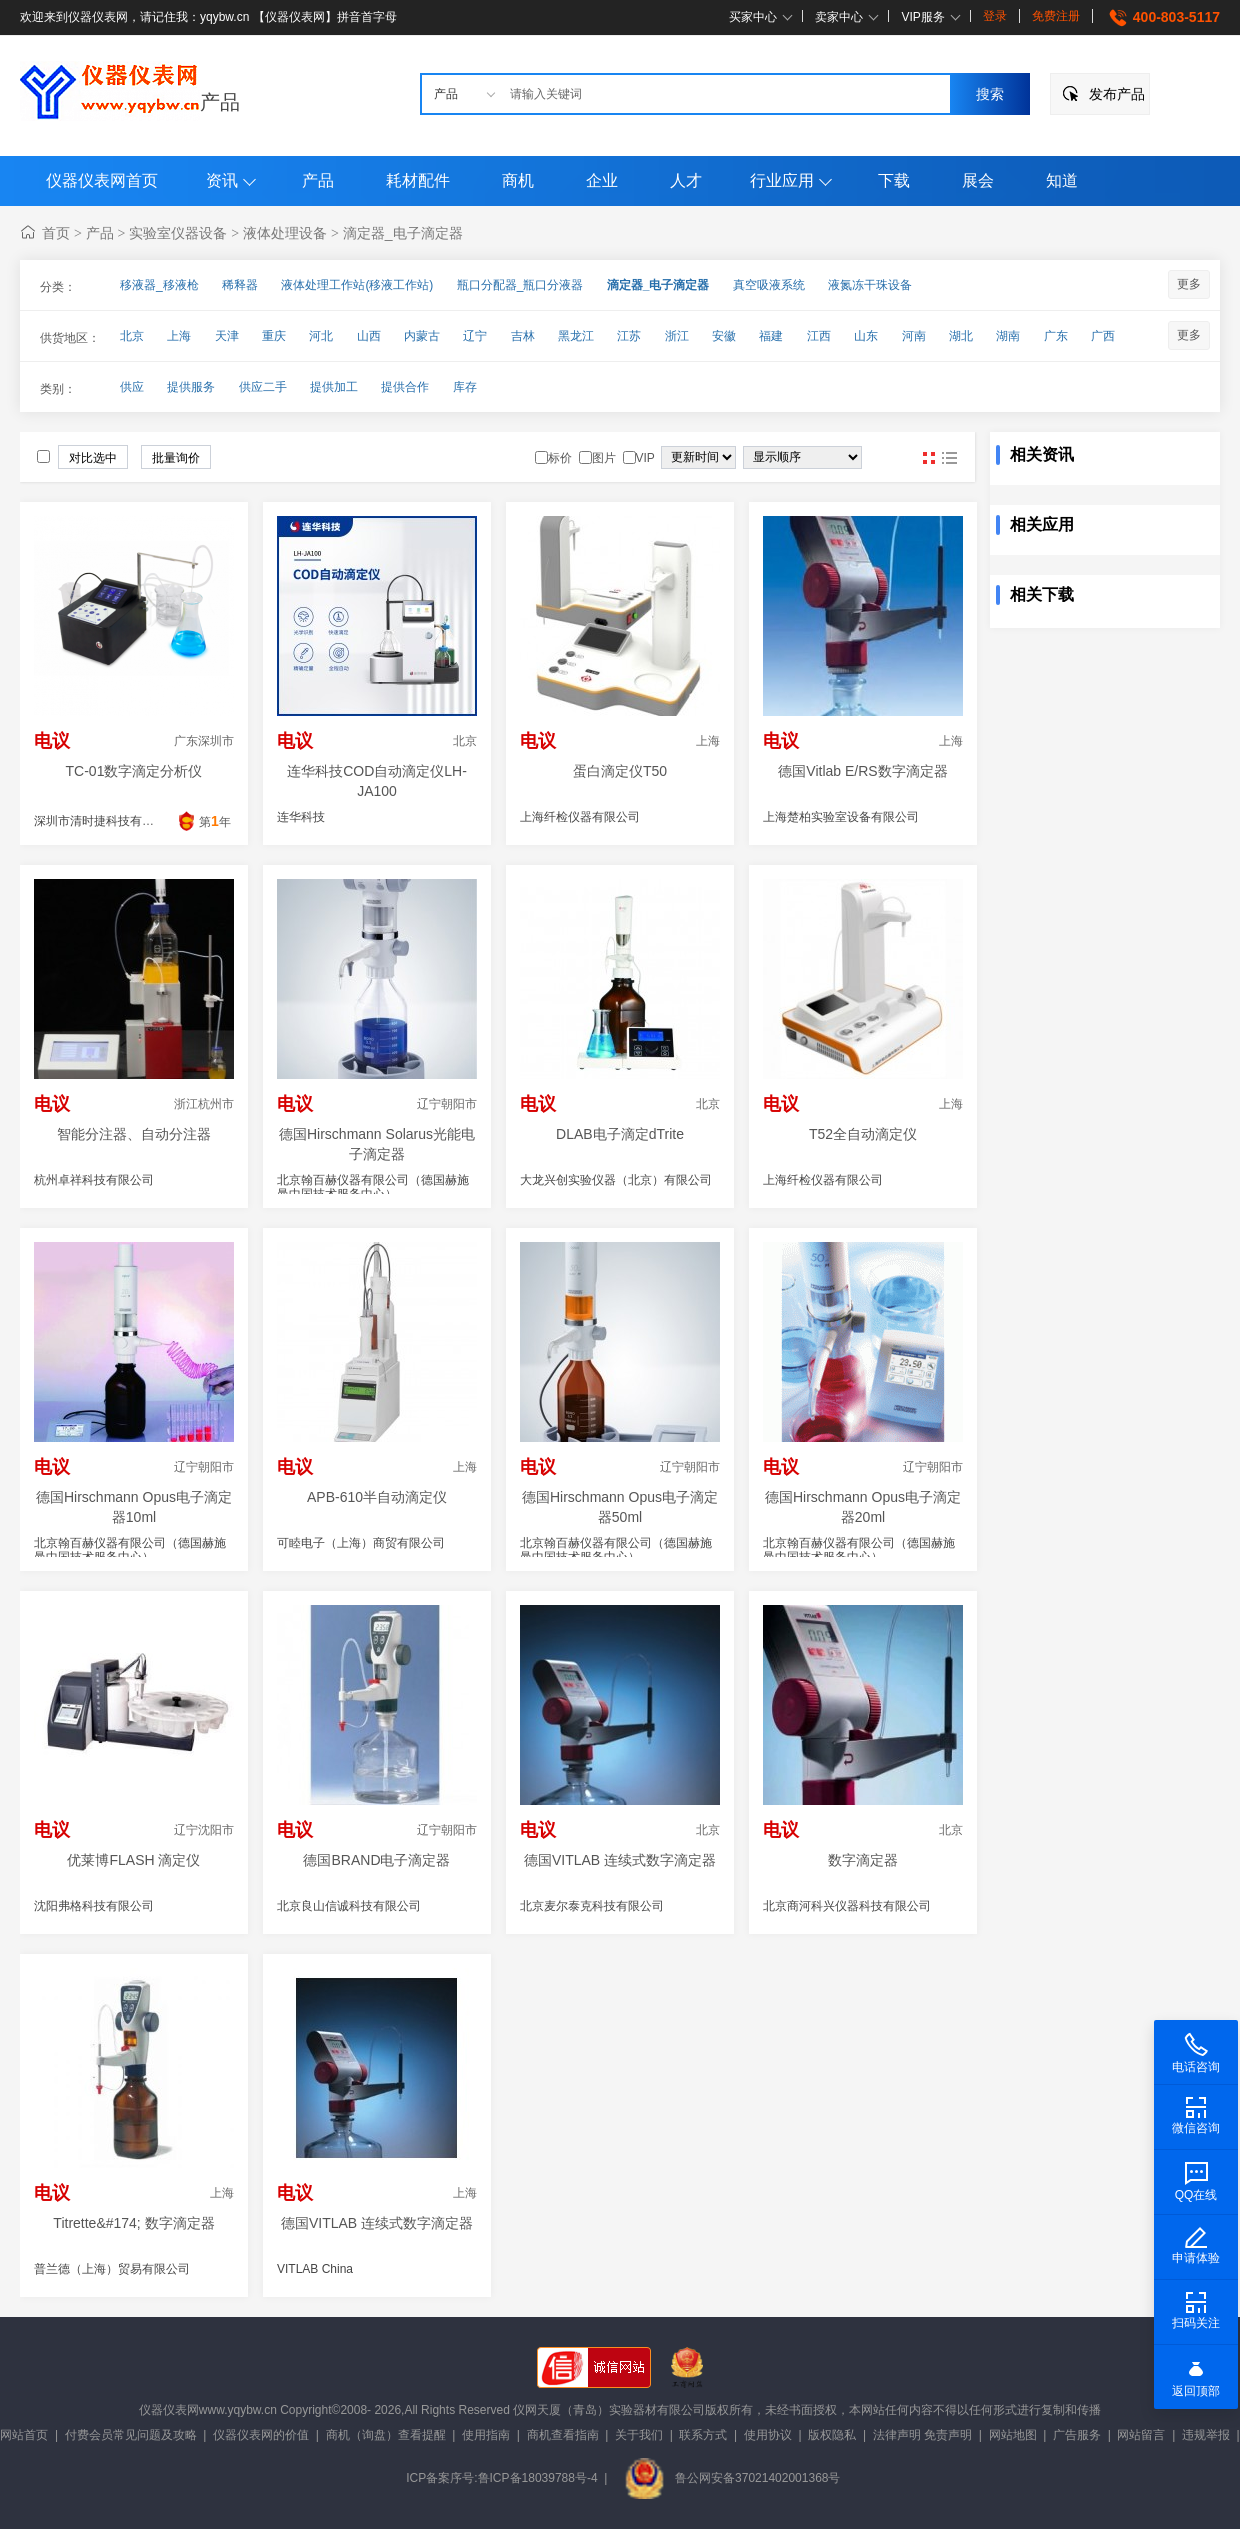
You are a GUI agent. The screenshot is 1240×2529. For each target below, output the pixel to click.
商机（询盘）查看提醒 (386, 2435)
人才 (686, 180)
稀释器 (240, 285)
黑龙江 (576, 336)
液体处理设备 (285, 233)
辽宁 (475, 336)
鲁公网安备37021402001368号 (732, 2478)
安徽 (724, 336)
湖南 (1008, 336)
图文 (949, 458)
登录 (995, 16)
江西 (819, 336)
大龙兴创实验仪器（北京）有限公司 (616, 1180)
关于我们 (639, 2435)
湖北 (961, 336)
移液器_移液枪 (159, 285)
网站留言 (1141, 2435)
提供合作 (405, 387)
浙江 (677, 336)
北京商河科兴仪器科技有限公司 (847, 1906)
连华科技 (301, 817)
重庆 (274, 336)
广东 (1056, 336)
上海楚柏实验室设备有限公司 (841, 817)
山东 (866, 336)
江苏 (629, 336)
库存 (465, 387)
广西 (1103, 336)
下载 (894, 180)
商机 (518, 180)
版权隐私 (832, 2435)
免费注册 (1056, 16)
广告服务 (1077, 2435)
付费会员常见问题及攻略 (131, 2435)
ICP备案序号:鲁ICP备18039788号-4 (501, 2478)
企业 (602, 180)
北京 (132, 336)
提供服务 (191, 387)
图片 (929, 458)
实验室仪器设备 (178, 233)
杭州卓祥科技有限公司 (94, 1180)
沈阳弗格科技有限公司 (94, 1906)
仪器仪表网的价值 (261, 2435)
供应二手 (263, 387)
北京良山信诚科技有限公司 (349, 1906)
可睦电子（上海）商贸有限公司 (361, 1543)
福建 (771, 336)
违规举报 (1206, 2435)
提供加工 (334, 387)
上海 (179, 336)
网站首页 (24, 2435)
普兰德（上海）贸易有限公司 (112, 2269)
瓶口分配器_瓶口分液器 (520, 285)
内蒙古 (422, 336)
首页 (56, 233)
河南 (914, 336)
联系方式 (703, 2435)
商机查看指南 (563, 2435)
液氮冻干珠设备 (870, 285)
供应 (132, 387)
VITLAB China (315, 2269)
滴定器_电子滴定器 (403, 233)
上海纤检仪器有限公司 (580, 817)
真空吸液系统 (769, 285)
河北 (321, 336)
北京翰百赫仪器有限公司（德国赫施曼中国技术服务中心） (373, 1187)
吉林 (523, 336)
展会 (978, 180)
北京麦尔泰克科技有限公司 (592, 1906)
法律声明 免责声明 (922, 2435)
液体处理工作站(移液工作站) (357, 285)
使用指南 (486, 2435)
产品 (220, 102)
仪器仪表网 (169, 2410)
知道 (1062, 180)
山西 (369, 336)
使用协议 (768, 2435)
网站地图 (1013, 2435)
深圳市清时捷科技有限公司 (106, 821)
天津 (227, 336)
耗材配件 (418, 180)
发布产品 (1117, 94)
